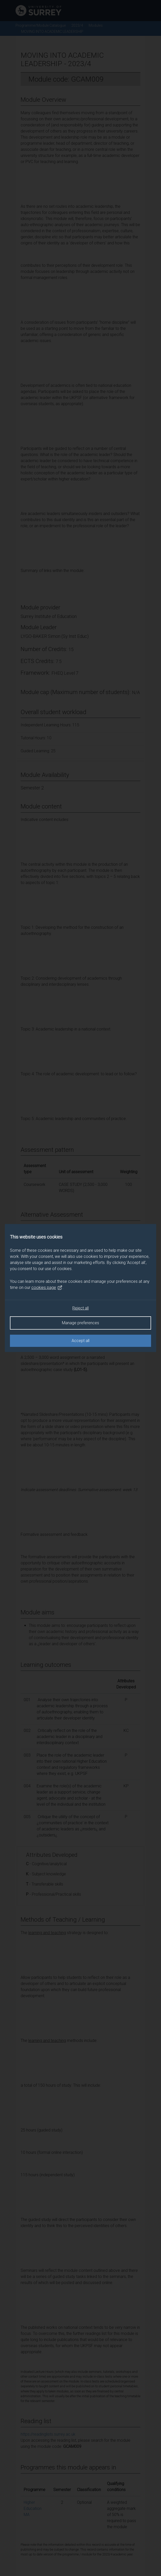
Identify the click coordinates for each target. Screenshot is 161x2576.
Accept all (80, 1340)
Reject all (80, 1308)
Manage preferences (80, 1322)
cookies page (46, 1287)
